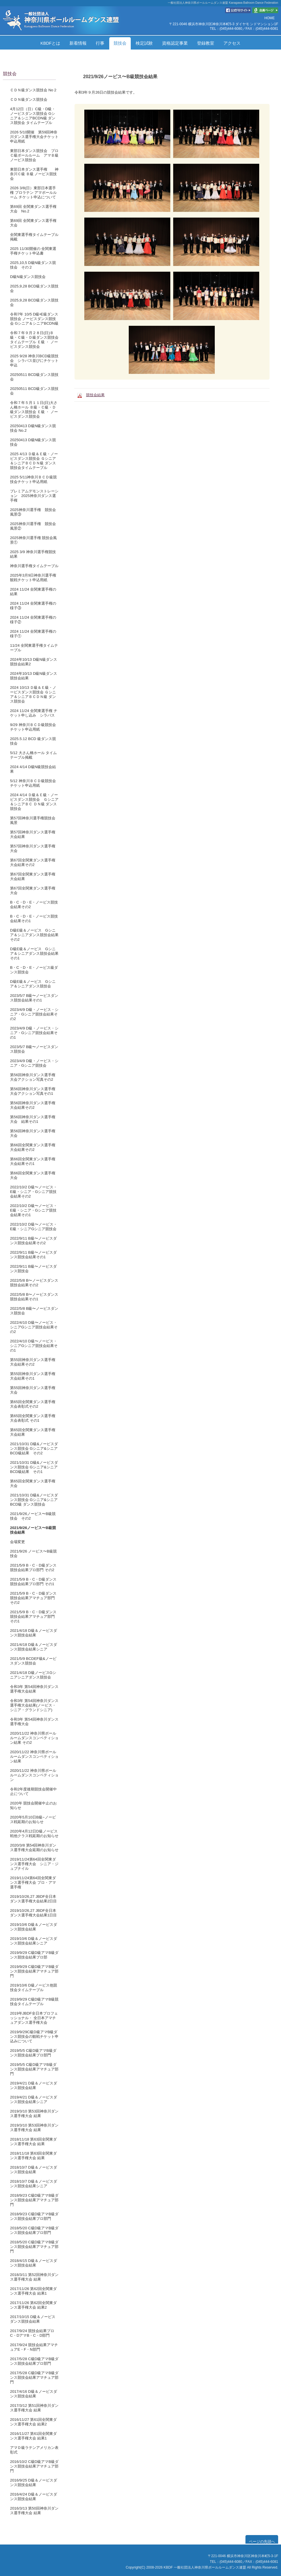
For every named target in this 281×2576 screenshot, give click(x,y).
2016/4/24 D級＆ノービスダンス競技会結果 (33, 2496)
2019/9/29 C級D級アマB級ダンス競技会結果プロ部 (34, 1954)
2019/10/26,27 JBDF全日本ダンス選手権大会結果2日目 (33, 1898)
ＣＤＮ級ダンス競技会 (28, 99)
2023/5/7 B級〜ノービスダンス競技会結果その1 (34, 997)
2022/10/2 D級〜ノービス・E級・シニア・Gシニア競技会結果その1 (33, 1210)
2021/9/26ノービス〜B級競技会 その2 (33, 1516)
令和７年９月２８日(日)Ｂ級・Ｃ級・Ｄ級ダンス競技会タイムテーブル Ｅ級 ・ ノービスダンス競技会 (34, 340)
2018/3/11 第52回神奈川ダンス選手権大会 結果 (34, 2277)
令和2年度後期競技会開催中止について (33, 1791)
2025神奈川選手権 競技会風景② (33, 526)
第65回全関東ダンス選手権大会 (32, 1483)
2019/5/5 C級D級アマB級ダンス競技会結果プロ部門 (33, 2052)
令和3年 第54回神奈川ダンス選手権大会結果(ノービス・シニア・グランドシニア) (34, 1705)
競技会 (120, 43)
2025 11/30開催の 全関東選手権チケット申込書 (33, 250)
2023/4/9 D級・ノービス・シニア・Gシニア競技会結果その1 (34, 1033)
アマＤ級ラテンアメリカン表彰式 (34, 2449)
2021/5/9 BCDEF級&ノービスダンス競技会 (33, 1660)
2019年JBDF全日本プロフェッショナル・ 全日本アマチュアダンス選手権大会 (34, 2018)
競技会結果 (95, 395)
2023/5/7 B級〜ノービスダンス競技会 (34, 1049)
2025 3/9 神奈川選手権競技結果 (33, 554)
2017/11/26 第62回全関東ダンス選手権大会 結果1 (33, 2291)
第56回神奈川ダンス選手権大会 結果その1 (32, 1119)
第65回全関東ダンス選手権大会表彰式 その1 (32, 1418)
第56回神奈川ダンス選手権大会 (32, 1133)
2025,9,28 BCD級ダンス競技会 (34, 288)
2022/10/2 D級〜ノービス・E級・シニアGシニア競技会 (33, 1226)
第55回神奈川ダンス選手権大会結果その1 (32, 1376)
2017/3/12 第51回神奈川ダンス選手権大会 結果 (34, 2407)
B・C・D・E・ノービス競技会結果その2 (34, 904)
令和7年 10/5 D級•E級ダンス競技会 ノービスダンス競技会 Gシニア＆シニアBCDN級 (34, 319)
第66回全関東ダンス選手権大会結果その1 (32, 1161)
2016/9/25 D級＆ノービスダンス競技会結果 (33, 2482)
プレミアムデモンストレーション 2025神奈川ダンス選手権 (34, 495)
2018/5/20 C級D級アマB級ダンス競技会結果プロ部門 (34, 2230)
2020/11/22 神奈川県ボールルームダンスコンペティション (34, 1775)
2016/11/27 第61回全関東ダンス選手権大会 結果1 (33, 2435)
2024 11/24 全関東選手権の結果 (33, 591)
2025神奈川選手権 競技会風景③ (33, 512)
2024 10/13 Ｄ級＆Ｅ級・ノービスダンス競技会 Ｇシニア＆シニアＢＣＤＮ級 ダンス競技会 (33, 694)
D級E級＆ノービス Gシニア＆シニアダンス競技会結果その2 (34, 935)
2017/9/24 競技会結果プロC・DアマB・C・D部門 (32, 2333)
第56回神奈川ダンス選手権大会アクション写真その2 (32, 1077)
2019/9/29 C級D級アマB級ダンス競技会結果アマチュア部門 (34, 1971)
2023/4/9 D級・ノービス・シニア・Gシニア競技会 (34, 1063)
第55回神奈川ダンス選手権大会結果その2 (32, 1362)
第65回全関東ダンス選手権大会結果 (32, 1432)
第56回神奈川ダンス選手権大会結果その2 (32, 1105)
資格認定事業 (175, 43)
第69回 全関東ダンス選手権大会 (33, 222)
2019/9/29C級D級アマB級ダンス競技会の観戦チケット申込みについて (34, 2036)
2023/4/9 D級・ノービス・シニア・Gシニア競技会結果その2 (34, 1014)
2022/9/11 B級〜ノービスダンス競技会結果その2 (33, 1240)
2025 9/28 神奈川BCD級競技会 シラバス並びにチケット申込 (34, 360)
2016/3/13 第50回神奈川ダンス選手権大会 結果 (34, 2510)
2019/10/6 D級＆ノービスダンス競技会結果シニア (33, 1940)
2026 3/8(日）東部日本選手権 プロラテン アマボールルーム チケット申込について (33, 192)
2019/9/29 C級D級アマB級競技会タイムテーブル (34, 2001)
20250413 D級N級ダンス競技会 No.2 (33, 428)
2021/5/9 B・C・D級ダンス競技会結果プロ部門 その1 (33, 1581)
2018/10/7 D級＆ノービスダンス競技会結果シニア (33, 2183)
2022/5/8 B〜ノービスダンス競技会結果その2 (34, 1282)
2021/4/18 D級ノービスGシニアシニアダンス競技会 (33, 1674)
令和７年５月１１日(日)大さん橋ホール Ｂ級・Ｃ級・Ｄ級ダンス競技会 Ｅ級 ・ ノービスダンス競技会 (34, 410)
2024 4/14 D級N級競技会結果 (33, 769)
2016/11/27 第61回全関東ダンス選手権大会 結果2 (33, 2421)
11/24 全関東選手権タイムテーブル (34, 647)
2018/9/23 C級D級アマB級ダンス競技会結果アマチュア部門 (34, 2200)
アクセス (232, 43)
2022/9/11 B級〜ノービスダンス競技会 (33, 1268)
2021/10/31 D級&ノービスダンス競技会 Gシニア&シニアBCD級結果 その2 (34, 1448)
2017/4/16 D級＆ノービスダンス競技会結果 (33, 2393)
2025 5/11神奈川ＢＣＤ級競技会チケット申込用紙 (33, 479)
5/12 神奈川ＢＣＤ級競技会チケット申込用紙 (33, 783)
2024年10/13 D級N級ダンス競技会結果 (33, 675)
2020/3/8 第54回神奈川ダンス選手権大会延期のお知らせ (34, 1847)
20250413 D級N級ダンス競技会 (33, 442)
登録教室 (205, 43)
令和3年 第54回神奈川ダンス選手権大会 (34, 1721)
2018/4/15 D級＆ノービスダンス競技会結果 (33, 2263)
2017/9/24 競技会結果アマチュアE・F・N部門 (34, 2347)
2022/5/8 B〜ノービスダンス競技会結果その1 (34, 1296)
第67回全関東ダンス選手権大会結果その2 (32, 862)
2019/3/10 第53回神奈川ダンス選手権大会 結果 (34, 2113)
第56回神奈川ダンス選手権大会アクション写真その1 (32, 1091)
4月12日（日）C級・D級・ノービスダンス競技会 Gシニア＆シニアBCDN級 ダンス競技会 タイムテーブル (33, 116)
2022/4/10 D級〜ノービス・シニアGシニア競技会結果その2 (34, 1327)
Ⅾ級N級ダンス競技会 (28, 277)
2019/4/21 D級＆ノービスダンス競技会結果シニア (33, 2099)
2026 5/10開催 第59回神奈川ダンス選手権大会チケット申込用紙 (34, 136)
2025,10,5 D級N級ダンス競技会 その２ (33, 265)
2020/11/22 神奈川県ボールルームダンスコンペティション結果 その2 (34, 1738)
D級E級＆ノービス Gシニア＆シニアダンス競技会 (33, 983)
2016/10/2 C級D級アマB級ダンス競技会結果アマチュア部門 (34, 2466)
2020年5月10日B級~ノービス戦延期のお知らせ (33, 1819)
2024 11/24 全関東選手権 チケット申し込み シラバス (33, 713)
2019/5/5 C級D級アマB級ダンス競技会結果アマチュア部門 (34, 2069)
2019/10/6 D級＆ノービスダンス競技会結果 (33, 1926)
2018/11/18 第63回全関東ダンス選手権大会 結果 (33, 2141)
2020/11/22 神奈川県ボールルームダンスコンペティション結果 (34, 1756)
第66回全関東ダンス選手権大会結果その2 (32, 1147)
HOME (269, 18)
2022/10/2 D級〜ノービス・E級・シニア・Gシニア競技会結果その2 (33, 1191)
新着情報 (78, 43)
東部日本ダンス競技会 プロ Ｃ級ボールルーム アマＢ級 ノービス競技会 (36, 155)
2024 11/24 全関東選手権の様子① (33, 633)
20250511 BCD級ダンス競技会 (34, 376)
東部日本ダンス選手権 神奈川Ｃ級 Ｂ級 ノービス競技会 (34, 174)
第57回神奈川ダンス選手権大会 (32, 848)
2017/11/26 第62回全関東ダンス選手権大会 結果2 (33, 2305)
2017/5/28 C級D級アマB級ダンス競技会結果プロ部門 (34, 2361)
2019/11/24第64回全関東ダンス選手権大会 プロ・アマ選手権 (33, 1882)
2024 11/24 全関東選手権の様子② (33, 619)
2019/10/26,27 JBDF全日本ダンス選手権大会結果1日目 (33, 1912)
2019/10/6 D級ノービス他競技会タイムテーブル (33, 1987)
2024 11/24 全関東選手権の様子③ (33, 605)
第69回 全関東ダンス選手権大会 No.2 (33, 208)
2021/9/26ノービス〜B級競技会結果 (33, 1530)
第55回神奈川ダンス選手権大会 (32, 1390)
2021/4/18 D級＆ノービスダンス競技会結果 (33, 1632)
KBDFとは (50, 43)
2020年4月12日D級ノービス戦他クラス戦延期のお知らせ (34, 1833)
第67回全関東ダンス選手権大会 (32, 890)
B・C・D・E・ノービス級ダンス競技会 (34, 969)
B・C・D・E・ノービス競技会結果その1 (34, 918)
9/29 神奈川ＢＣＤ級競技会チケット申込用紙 (33, 727)
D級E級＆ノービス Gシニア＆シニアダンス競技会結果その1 (34, 953)
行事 (100, 43)
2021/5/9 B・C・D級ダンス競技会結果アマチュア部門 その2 (33, 1598)
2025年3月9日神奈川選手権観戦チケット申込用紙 (33, 577)
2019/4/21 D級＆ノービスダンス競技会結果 (33, 2085)
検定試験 (144, 43)
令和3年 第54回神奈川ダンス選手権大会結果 (34, 1689)
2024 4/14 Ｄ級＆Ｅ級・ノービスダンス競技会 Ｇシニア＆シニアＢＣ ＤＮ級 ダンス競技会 (34, 802)
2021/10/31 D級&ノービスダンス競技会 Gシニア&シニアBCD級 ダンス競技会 (34, 1499)
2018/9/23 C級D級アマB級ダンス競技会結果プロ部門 (34, 2216)
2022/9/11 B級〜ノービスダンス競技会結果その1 (33, 1254)
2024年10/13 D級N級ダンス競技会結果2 (33, 661)
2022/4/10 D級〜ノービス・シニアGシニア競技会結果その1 (34, 1345)
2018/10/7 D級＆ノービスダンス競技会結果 (33, 2169)
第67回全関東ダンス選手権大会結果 (32, 876)
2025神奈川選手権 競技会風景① (33, 540)
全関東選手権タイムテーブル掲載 (34, 236)
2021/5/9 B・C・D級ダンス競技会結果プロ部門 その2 (33, 1567)
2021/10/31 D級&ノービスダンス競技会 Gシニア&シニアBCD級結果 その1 (34, 1467)
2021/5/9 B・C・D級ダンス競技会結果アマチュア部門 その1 (33, 1616)
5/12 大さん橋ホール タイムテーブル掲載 (33, 755)
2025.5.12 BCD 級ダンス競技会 (33, 741)
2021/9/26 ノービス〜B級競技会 (33, 1553)
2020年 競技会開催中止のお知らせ (33, 1805)
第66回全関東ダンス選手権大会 (32, 1175)
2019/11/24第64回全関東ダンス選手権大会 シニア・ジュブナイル (34, 1864)
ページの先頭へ (262, 2541)
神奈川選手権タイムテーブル (34, 566)
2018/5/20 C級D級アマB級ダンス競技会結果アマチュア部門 (34, 2246)
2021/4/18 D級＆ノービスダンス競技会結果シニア (33, 1646)
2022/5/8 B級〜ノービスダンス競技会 (34, 1310)
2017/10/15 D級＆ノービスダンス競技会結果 (32, 2319)
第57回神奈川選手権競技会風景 (32, 820)
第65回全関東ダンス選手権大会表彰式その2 (32, 1404)
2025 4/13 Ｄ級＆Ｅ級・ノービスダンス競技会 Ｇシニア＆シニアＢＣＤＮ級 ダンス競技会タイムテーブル (34, 461)
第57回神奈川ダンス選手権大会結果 (32, 834)
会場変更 (17, 1542)
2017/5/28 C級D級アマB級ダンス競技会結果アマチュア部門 (34, 2377)
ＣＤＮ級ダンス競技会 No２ (33, 90)
